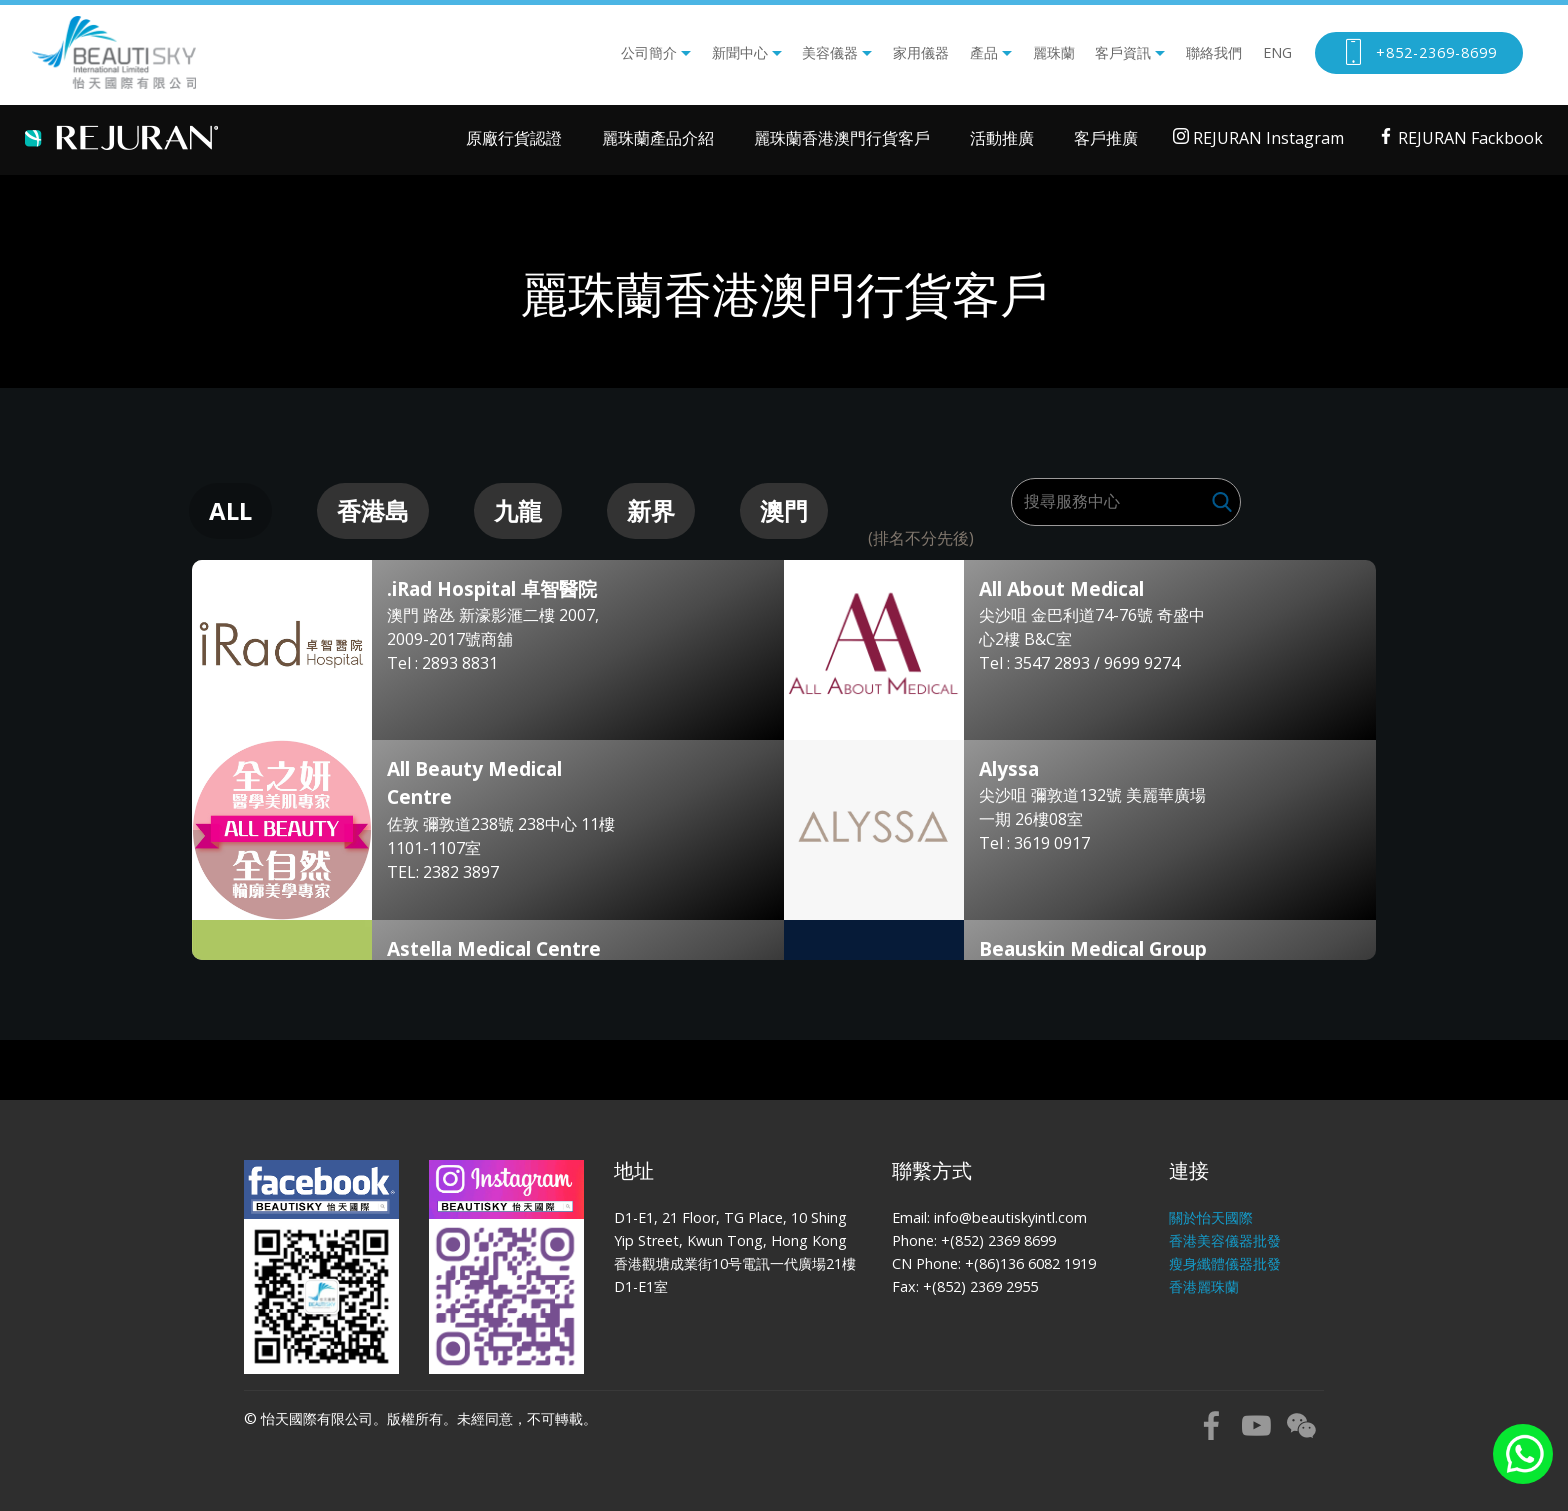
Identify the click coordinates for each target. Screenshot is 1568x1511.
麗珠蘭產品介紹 (658, 138)
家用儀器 (921, 52)
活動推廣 (1002, 138)
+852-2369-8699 (1419, 53)
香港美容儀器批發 (1225, 1240)
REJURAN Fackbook (1460, 138)
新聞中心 (740, 52)
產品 (984, 52)
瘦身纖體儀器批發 (1225, 1263)
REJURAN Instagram (1258, 138)
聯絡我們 (1214, 52)
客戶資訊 (1123, 52)
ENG (1277, 52)
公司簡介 (649, 52)
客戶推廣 (1106, 138)
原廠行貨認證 (514, 138)
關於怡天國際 (1211, 1217)
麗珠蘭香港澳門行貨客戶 (842, 138)
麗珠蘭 (1054, 52)
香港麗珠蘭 (1204, 1286)
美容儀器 (830, 52)
